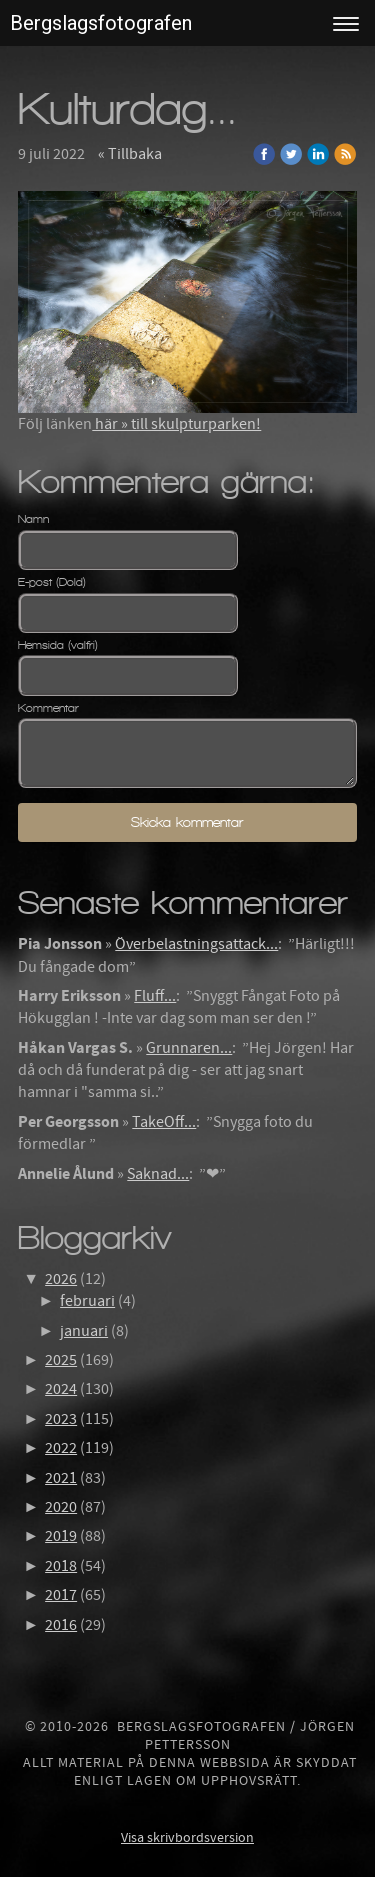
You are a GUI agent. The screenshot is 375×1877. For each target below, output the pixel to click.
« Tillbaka (130, 154)
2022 (61, 1448)
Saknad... (158, 1174)
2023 (61, 1419)
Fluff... (155, 996)
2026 (61, 1279)
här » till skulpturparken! (176, 424)
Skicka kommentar (187, 822)
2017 (61, 1595)
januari (84, 1331)
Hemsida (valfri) (58, 645)
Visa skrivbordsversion (187, 1838)
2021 (61, 1478)
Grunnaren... (189, 1048)
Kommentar (48, 708)
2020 (61, 1507)
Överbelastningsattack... (196, 944)
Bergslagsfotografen (101, 23)
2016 (61, 1625)
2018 (61, 1566)
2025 (61, 1360)
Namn (33, 519)
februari (87, 1301)
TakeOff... (164, 1122)
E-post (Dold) (52, 582)
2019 (61, 1536)
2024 (61, 1389)
